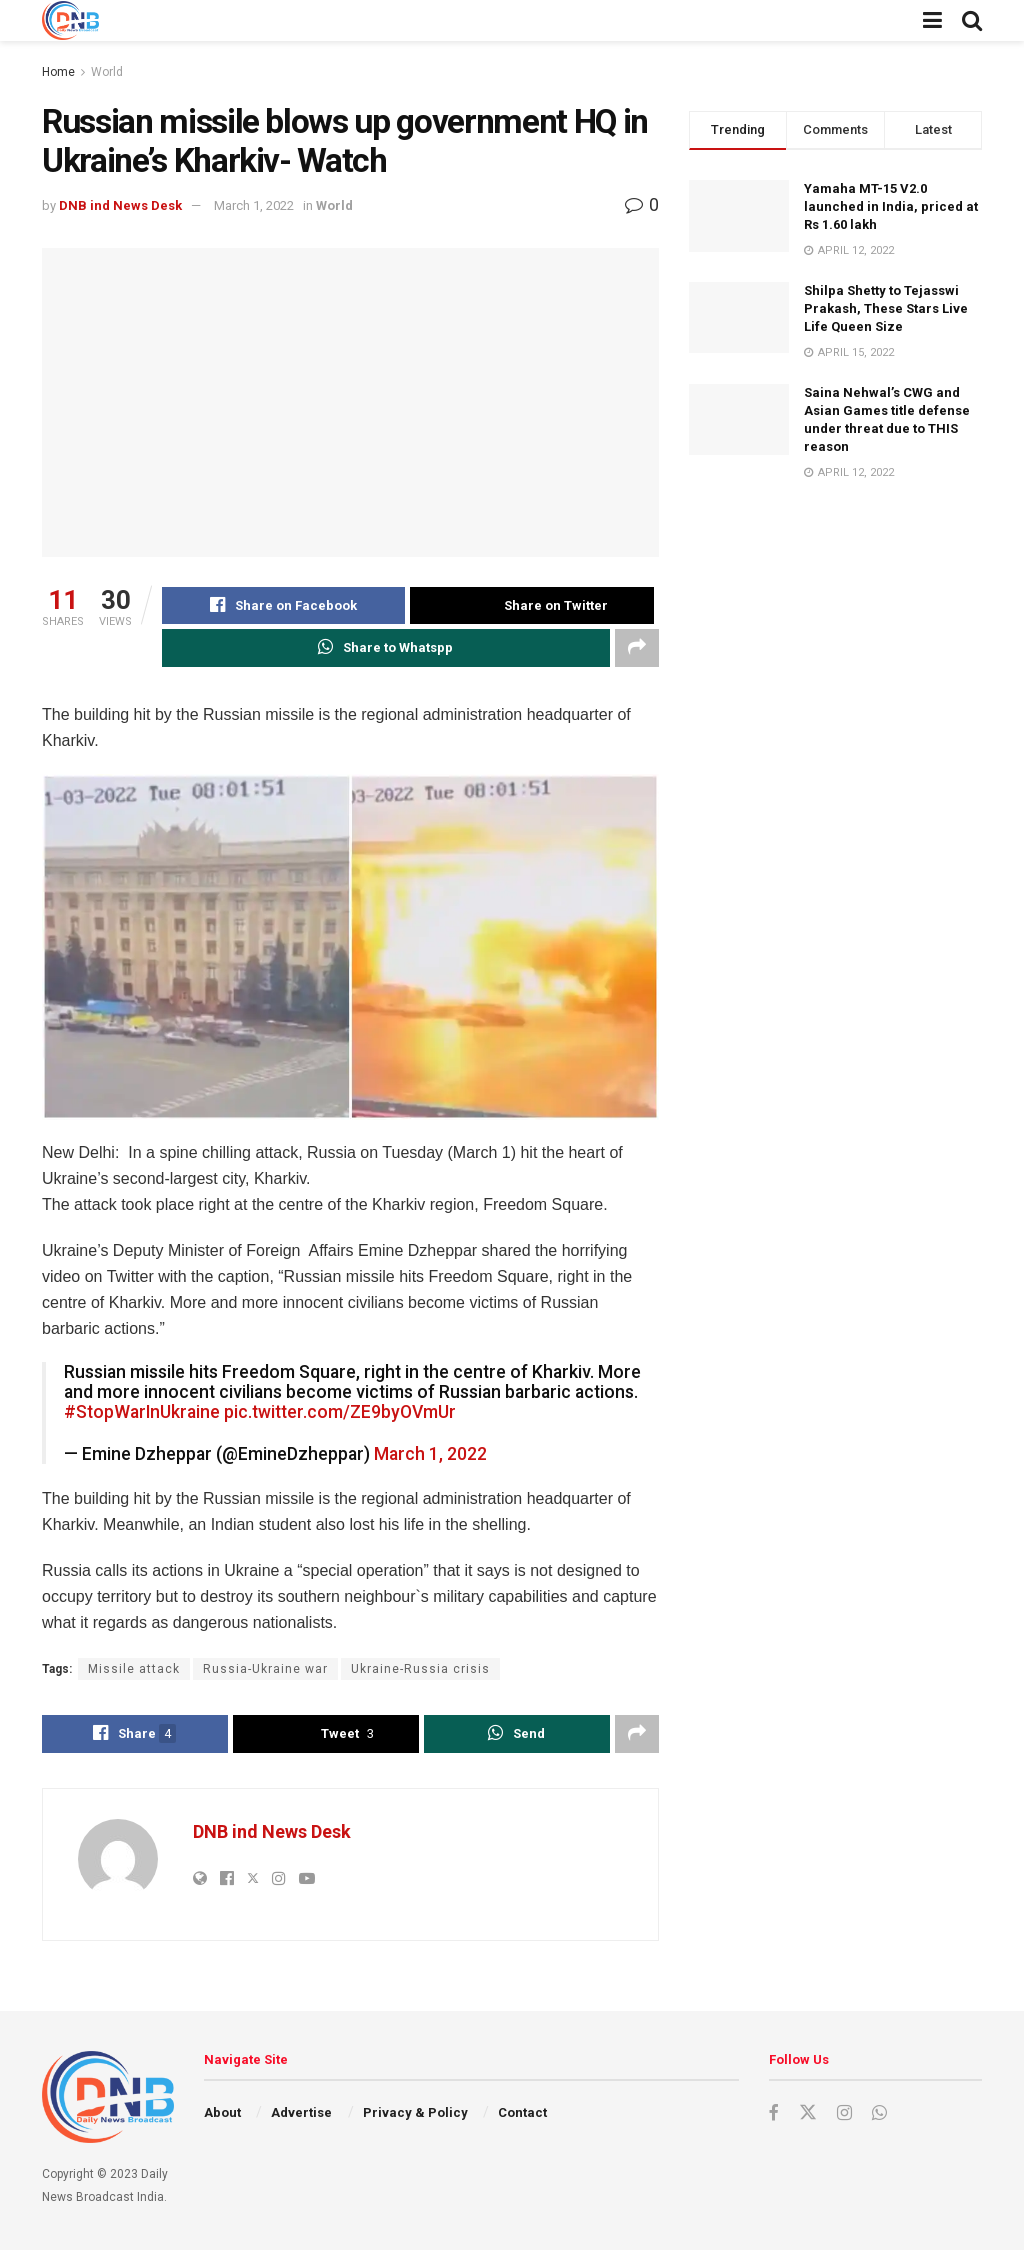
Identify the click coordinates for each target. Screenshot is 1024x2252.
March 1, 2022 (254, 205)
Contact (522, 2114)
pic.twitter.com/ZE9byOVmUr (340, 1413)
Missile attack (134, 1670)
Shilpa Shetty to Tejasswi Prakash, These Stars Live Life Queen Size (886, 308)
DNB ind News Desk (120, 205)
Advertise (301, 2114)
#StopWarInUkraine (142, 1413)
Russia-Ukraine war (265, 1670)
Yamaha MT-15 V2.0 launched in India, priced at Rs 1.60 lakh (891, 206)
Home (58, 72)
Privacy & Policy (415, 2114)
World (107, 72)
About (222, 2114)
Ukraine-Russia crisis (420, 1670)
